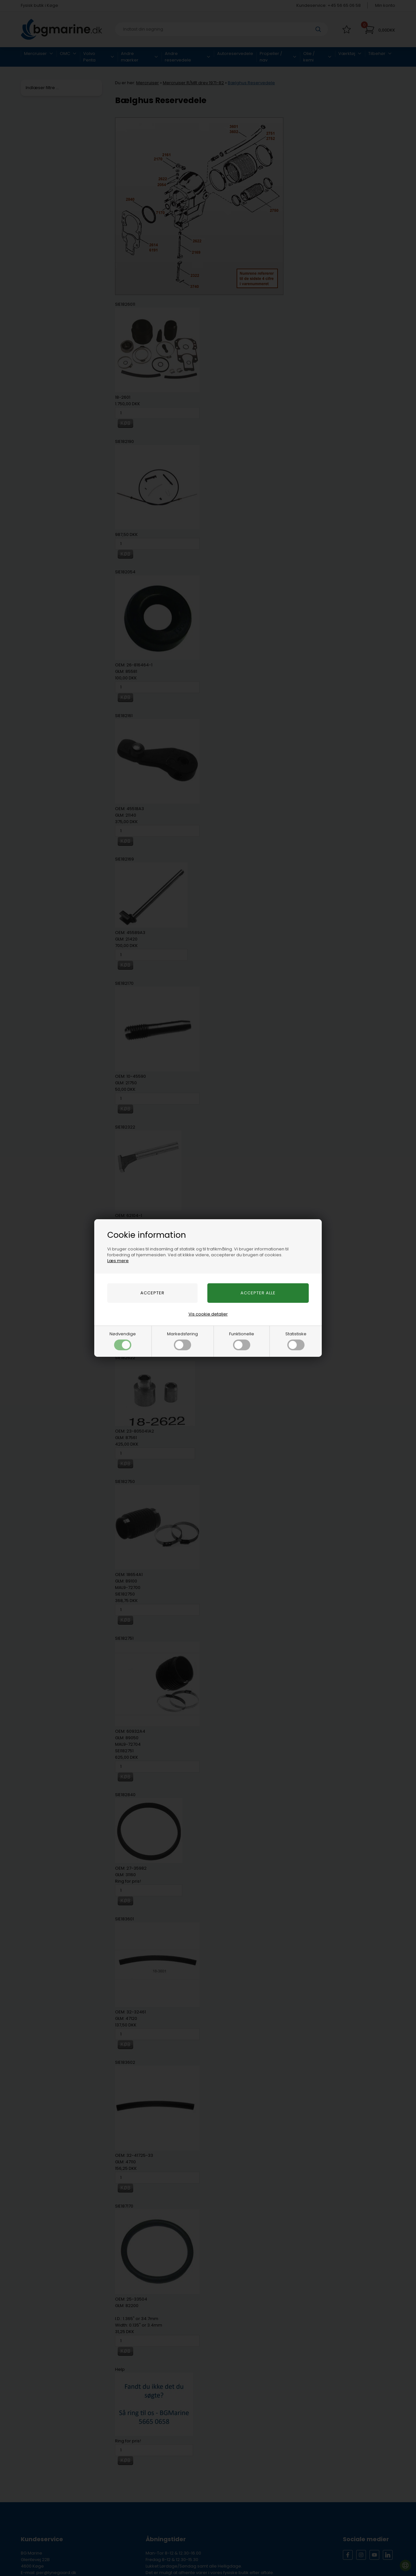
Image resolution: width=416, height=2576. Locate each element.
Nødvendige (123, 1340)
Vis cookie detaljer (208, 1314)
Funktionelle (241, 1340)
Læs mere (118, 1261)
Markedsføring (182, 1340)
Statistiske (295, 1340)
